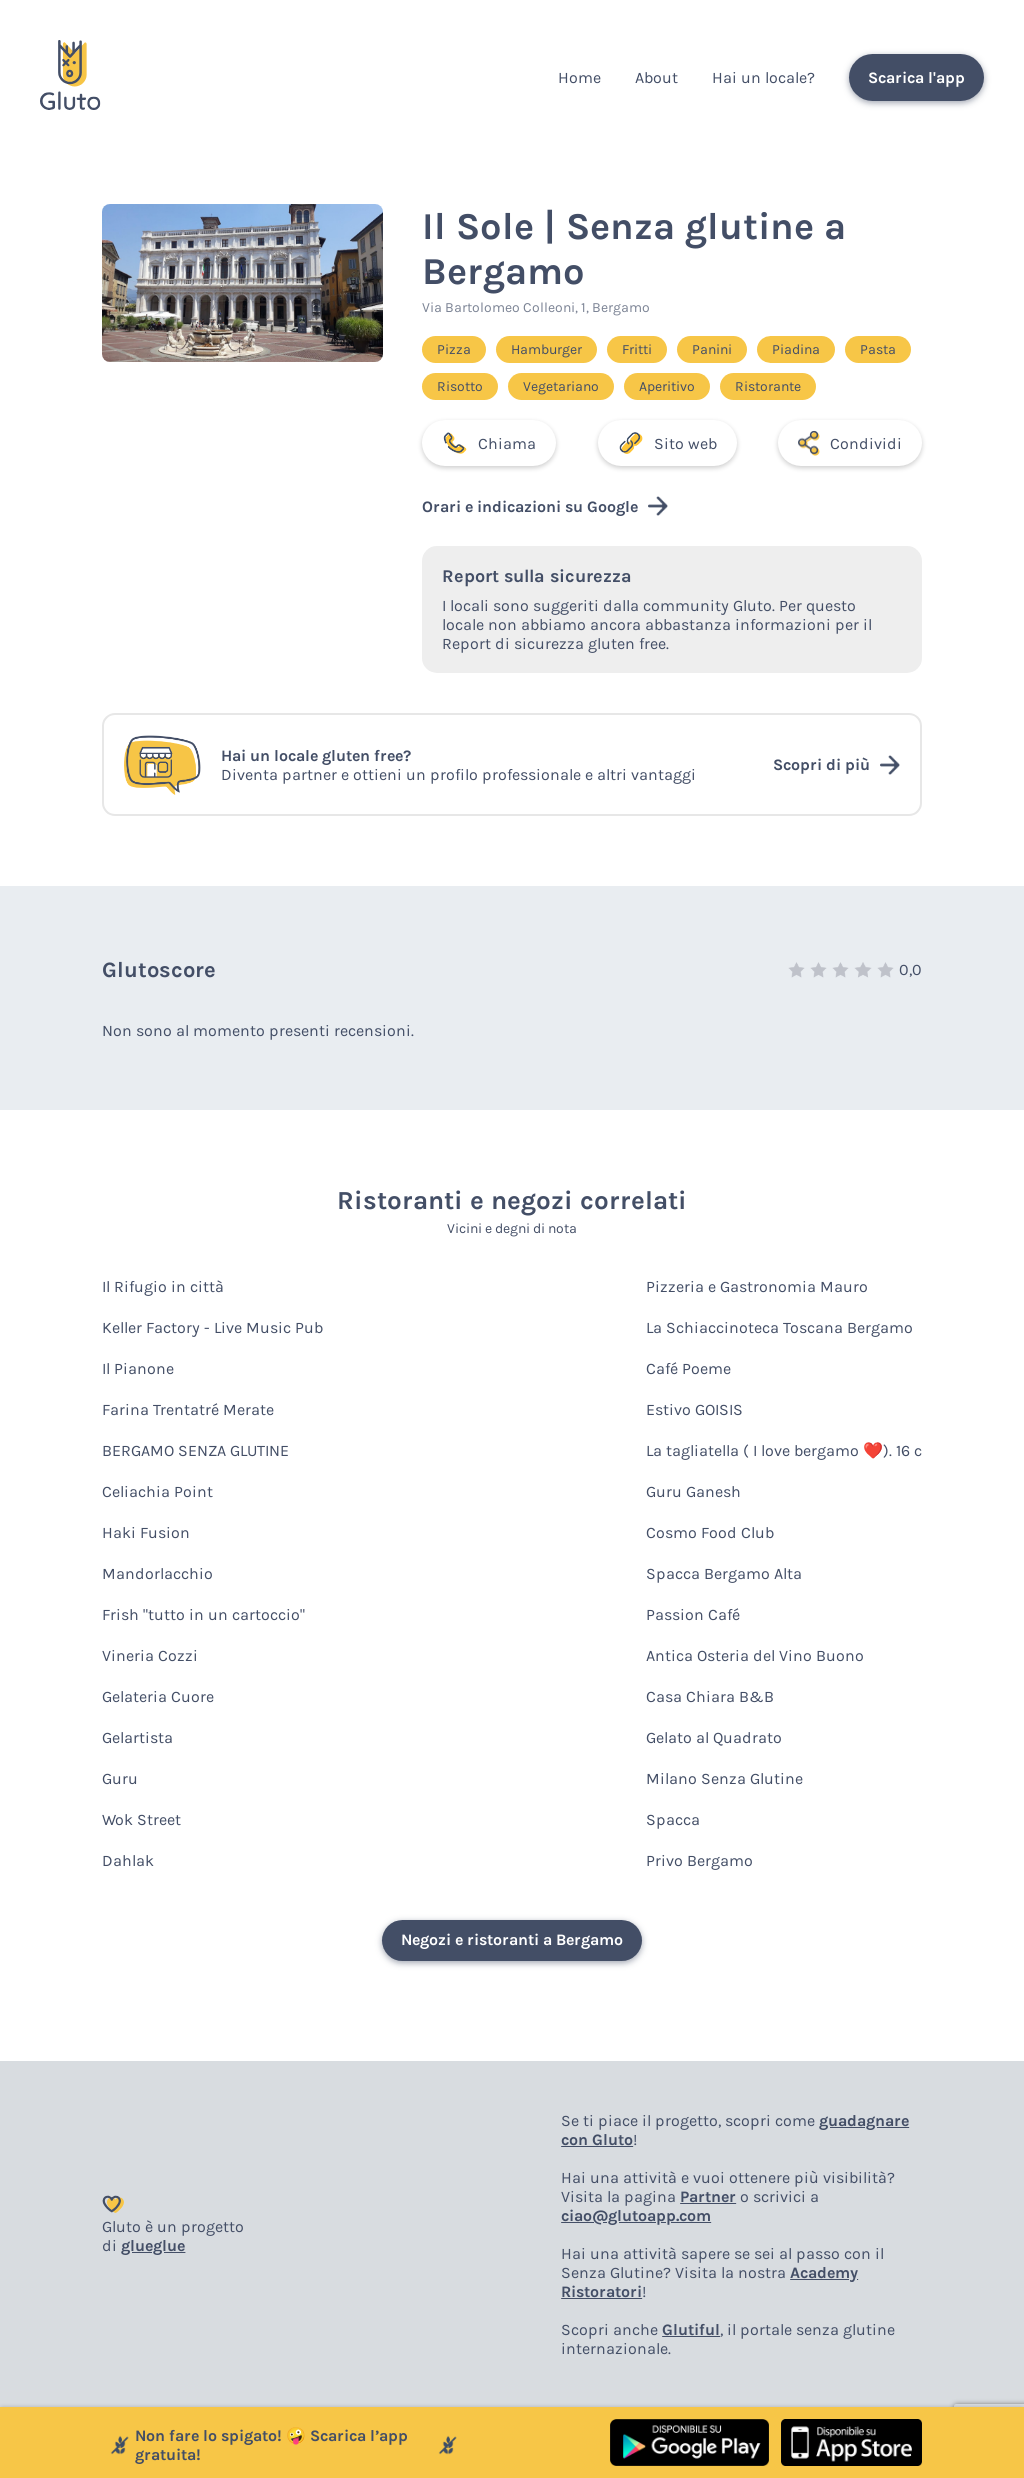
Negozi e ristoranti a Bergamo (512, 1939)
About (656, 77)
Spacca (673, 1819)
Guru (120, 1778)
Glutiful (691, 2329)
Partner (708, 2196)
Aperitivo (667, 386)
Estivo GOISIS (694, 1409)
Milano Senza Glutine (724, 1778)
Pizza (454, 349)
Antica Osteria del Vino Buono (755, 1655)
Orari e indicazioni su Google (545, 506)
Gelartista (137, 1737)
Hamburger (546, 349)
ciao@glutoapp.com (636, 2215)
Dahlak (128, 1860)
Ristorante (768, 386)
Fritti (637, 349)
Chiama (489, 443)
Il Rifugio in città (163, 1286)
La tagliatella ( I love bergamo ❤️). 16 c (784, 1450)
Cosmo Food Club (710, 1532)
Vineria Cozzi (150, 1655)
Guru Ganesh (693, 1491)
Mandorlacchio (157, 1573)
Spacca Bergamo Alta (724, 1573)
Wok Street (141, 1819)
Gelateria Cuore (158, 1696)
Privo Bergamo (699, 1860)
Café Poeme (688, 1368)
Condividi (849, 443)
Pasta (878, 349)
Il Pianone (138, 1368)
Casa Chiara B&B (710, 1696)
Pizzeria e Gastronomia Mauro (757, 1286)
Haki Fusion (146, 1532)
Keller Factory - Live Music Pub (212, 1327)
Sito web (667, 443)
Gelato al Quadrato (714, 1737)
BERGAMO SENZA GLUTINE (195, 1450)
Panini (712, 349)
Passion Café (693, 1614)
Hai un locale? (763, 77)
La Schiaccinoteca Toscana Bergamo (779, 1327)
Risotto (460, 386)
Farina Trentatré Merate (188, 1409)
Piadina (796, 349)
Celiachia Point (157, 1491)
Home (579, 77)
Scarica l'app (916, 77)
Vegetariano (561, 386)
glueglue (153, 2245)
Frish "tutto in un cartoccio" (203, 1614)
